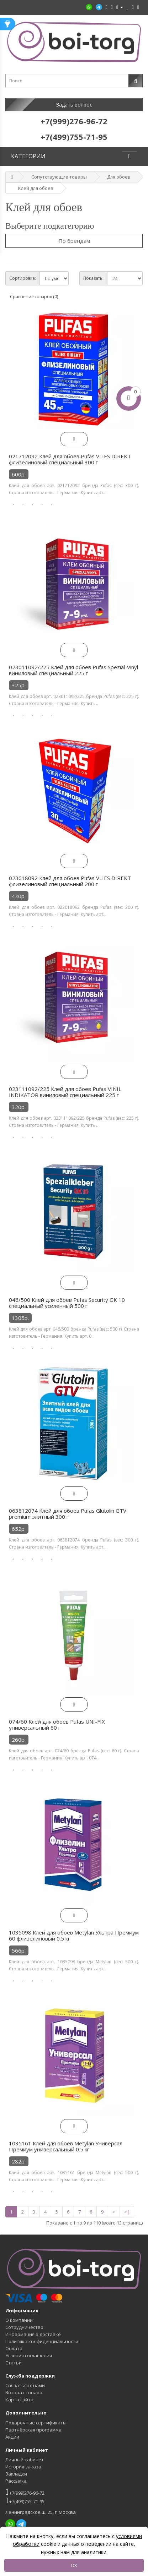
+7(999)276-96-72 (24, 2492)
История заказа (23, 2466)
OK (74, 2565)
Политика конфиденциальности (41, 2341)
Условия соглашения (28, 2355)
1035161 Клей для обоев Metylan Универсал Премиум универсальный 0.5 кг (65, 2146)
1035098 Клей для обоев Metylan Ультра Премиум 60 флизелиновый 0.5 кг (74, 1935)
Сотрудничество (24, 2327)
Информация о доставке (33, 2334)
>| (127, 2212)
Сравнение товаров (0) (34, 297)
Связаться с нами (25, 2385)
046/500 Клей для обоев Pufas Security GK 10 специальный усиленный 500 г (67, 1303)
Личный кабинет (24, 2459)
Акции (12, 2437)
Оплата (13, 2348)
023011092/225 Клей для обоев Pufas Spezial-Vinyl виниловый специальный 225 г (73, 670)
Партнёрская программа (33, 2430)
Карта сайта (19, 2399)
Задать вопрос (74, 104)
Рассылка (16, 2481)
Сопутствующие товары (59, 177)
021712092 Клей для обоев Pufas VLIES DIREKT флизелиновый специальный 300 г (70, 459)
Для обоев (119, 177)
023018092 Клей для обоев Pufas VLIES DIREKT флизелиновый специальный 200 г (70, 881)
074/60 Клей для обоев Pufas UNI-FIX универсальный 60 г (57, 1724)
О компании (19, 2320)
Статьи (13, 2362)
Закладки (16, 2474)
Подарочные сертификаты (36, 2422)
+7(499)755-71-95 (24, 2500)
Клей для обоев (35, 188)
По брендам (74, 240)
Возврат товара (23, 2392)
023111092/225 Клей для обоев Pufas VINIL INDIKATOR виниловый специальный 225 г (65, 1092)
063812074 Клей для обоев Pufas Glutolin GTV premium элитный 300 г (67, 1514)
